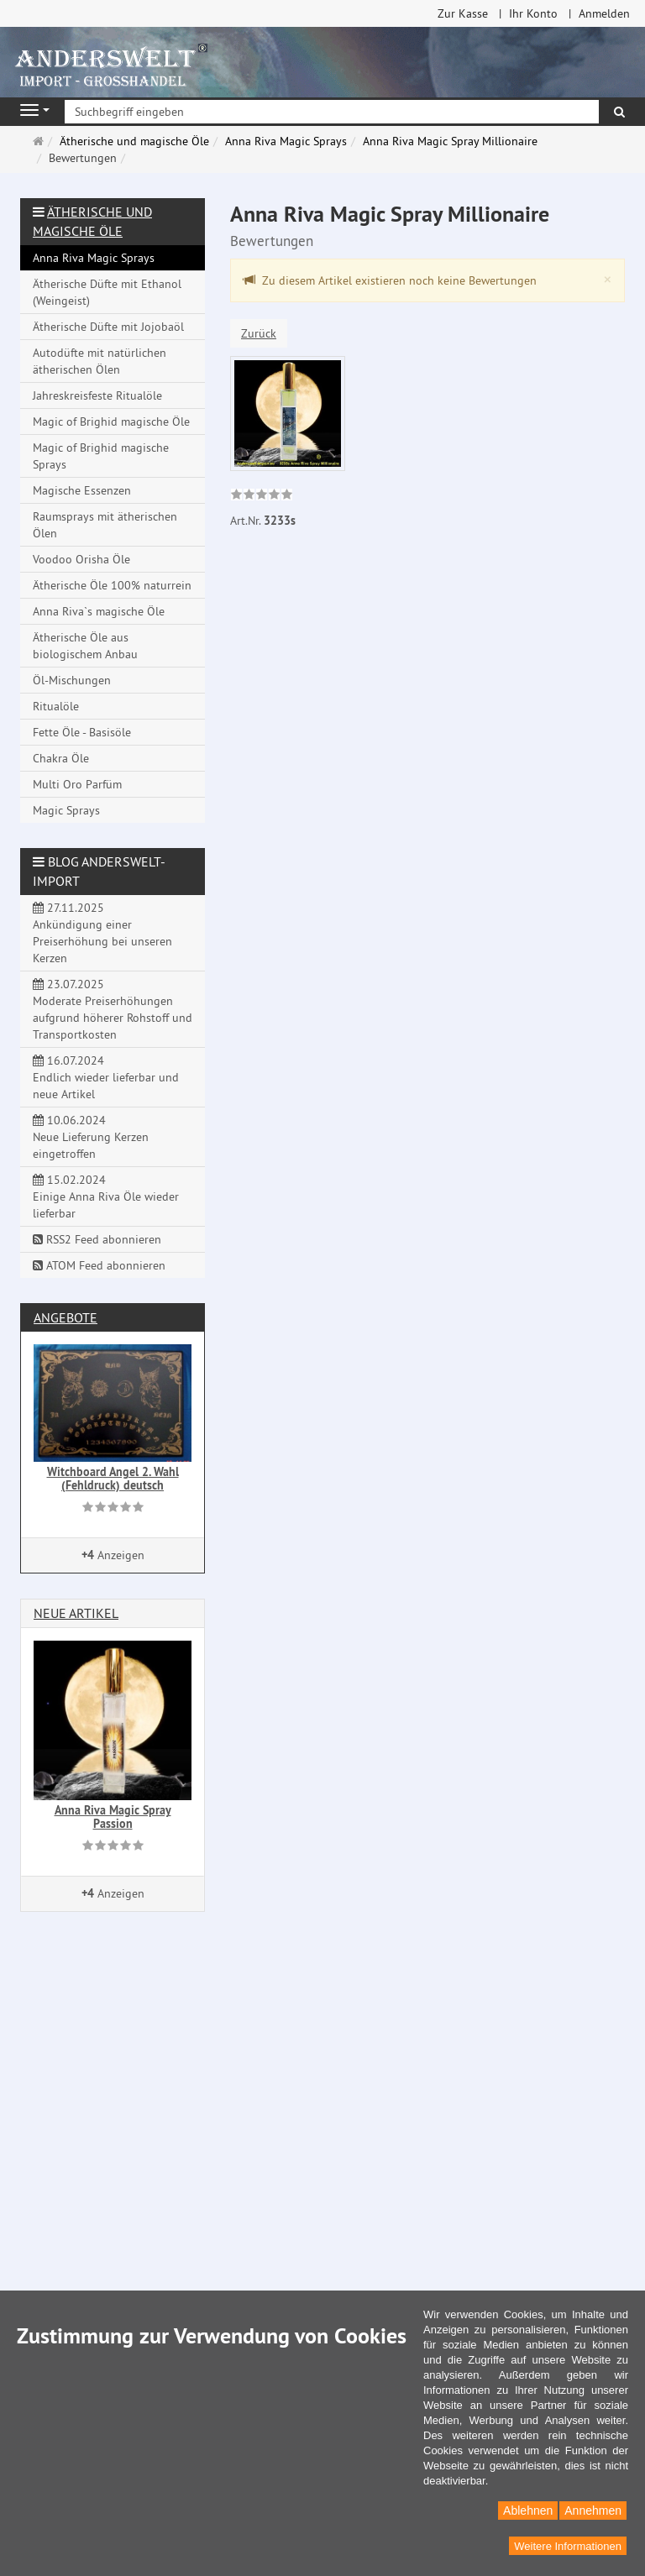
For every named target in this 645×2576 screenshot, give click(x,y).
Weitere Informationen (567, 2546)
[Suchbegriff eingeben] (331, 111)
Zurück (258, 333)
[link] (261, 496)
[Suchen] (619, 111)
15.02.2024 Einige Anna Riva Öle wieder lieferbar (106, 1196)
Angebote (65, 1317)
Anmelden (604, 13)
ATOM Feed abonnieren (99, 1265)
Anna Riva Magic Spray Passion (113, 1816)
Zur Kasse (463, 13)
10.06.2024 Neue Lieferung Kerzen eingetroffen (91, 1137)
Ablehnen (528, 2510)
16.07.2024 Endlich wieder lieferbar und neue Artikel (106, 1077)
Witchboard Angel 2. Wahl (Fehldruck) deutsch (113, 1478)
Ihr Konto (533, 13)
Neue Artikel (76, 1613)
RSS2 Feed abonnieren (97, 1239)
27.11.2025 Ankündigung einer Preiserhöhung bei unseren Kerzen (102, 933)
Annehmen (592, 2510)
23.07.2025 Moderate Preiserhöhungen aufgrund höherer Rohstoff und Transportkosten (112, 1009)
